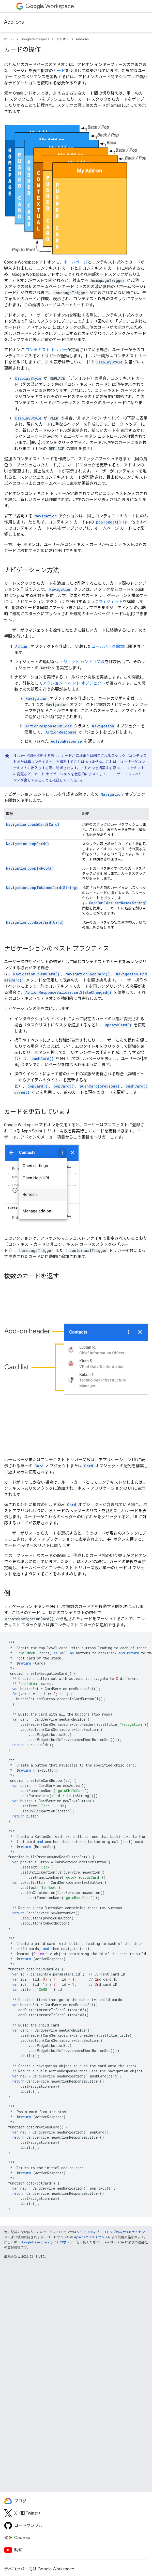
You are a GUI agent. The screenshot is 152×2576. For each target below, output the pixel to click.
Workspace (49, 6)
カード (59, 70)
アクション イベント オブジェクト (74, 683)
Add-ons (14, 22)
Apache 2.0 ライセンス (91, 2237)
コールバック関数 (108, 646)
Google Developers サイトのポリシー (48, 2242)
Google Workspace (35, 39)
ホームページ (75, 262)
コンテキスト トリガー (46, 349)
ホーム (9, 39)
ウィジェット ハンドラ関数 (80, 661)
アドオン (62, 39)
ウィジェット (110, 601)
